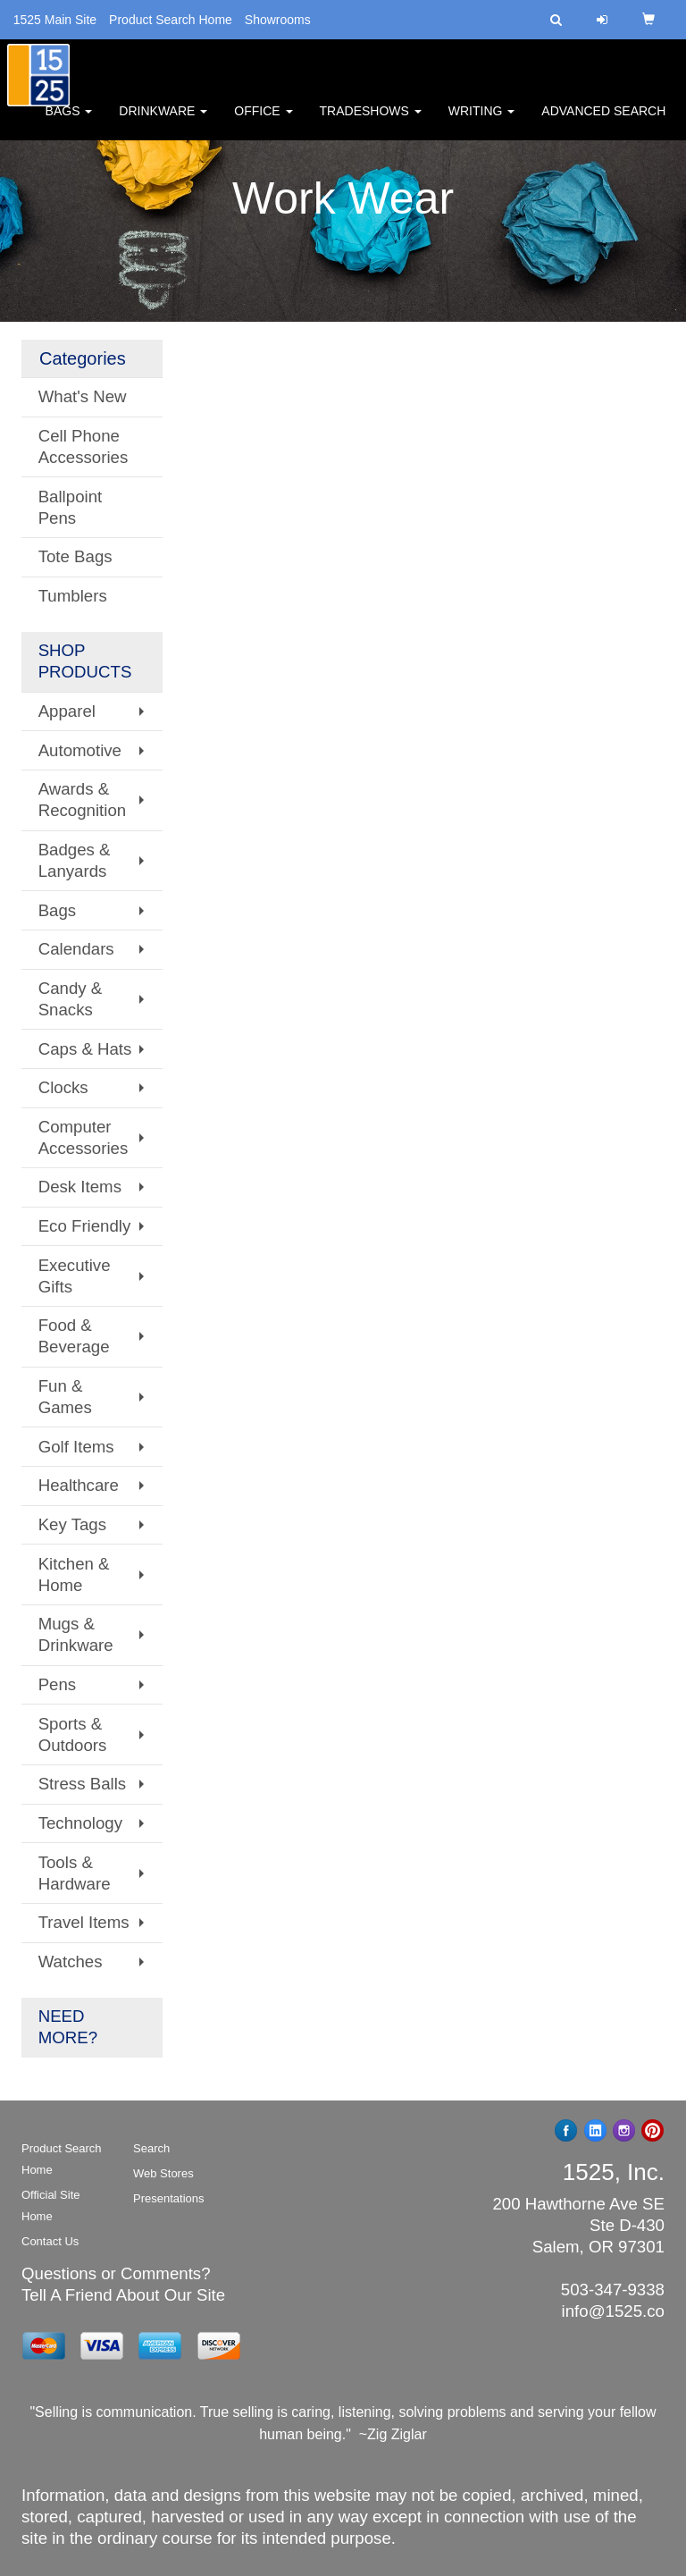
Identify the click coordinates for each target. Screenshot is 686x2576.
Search (151, 2148)
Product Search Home (170, 20)
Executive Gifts (74, 1276)
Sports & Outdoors (72, 1734)
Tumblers (72, 595)
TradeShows (371, 116)
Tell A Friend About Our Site (123, 2295)
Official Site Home (50, 2205)
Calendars (76, 948)
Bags (69, 116)
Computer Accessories (83, 1137)
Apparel (67, 711)
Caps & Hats (85, 1049)
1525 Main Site (54, 20)
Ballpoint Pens (70, 507)
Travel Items (84, 1922)
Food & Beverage (74, 1336)
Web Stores (163, 2173)
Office (263, 116)
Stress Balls (82, 1783)
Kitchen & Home (74, 1574)
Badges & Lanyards (74, 860)
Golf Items (76, 1446)
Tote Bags (75, 556)
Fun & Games (65, 1396)
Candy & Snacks (70, 999)
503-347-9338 (613, 2289)
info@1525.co (613, 2311)
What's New (82, 396)
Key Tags (72, 1524)
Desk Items (79, 1186)
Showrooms (278, 20)
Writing (481, 116)
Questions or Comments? (116, 2273)
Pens (57, 1684)
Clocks (63, 1087)
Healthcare (78, 1485)
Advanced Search (603, 116)
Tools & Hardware (74, 1873)
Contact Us (50, 2241)
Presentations (169, 2198)
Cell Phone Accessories (83, 446)
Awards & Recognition (82, 799)
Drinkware (163, 116)
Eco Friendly (84, 1225)
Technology (80, 1823)
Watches (70, 1961)
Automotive (79, 750)
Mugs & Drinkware (75, 1634)
